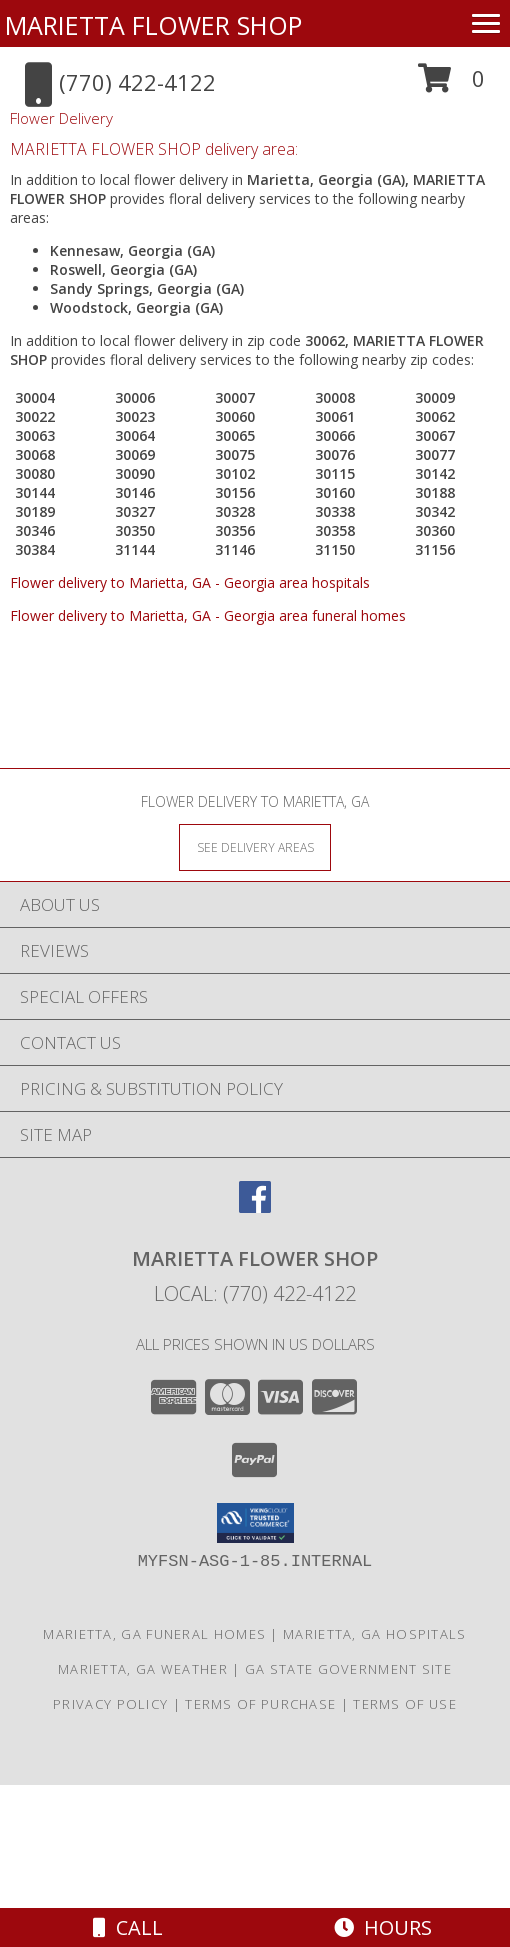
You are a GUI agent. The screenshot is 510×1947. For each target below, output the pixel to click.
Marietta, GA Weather (143, 1669)
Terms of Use (405, 1704)
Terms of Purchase (260, 1704)
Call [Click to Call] (128, 1927)
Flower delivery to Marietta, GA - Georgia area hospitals (190, 582)
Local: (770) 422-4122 (255, 1293)
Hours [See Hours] (383, 1927)
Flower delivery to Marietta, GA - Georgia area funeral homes (208, 615)
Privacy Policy (110, 1704)
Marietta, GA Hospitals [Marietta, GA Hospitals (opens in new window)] (375, 1634)
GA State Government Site (348, 1669)
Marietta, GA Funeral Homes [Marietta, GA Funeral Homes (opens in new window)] (154, 1634)
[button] (451, 85)
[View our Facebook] (255, 1206)
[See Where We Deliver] (255, 846)
